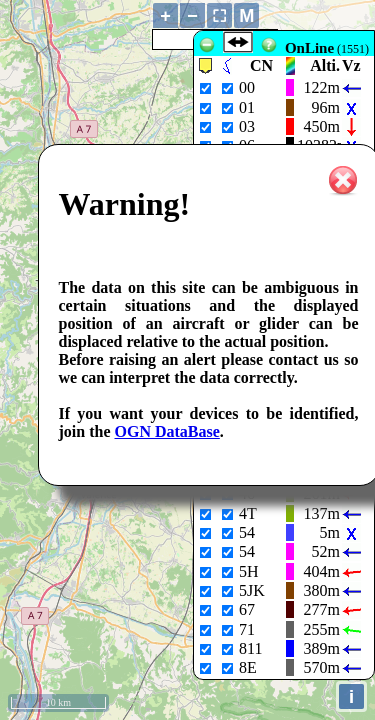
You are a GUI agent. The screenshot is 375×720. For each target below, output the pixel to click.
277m (322, 609)
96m (326, 107)
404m (322, 571)
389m (322, 648)
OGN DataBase (167, 431)
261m (322, 493)
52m (326, 551)
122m (322, 87)
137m (322, 513)
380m (322, 590)
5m (330, 532)
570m (322, 667)
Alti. (325, 65)
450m (322, 126)
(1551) (327, 49)
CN (261, 65)
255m (322, 629)
